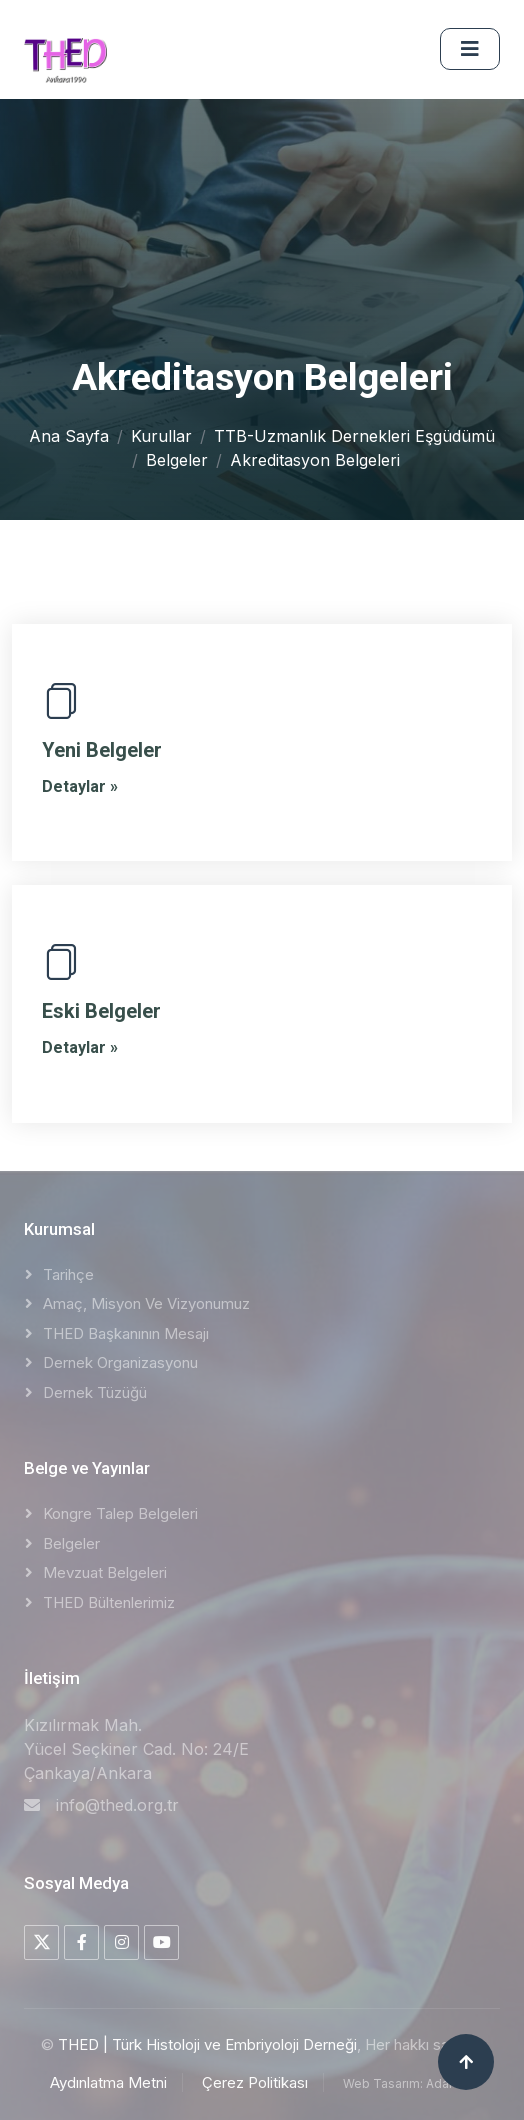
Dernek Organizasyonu (120, 1362)
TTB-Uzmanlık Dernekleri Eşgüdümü (354, 436)
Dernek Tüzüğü (95, 1392)
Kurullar (161, 436)
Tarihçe (68, 1274)
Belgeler (177, 460)
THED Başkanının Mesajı (126, 1333)
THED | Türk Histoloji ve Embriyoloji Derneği (207, 2044)
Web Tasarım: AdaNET (408, 2083)
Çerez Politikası (255, 2082)
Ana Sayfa (69, 436)
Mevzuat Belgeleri (105, 1572)
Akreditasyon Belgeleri (315, 460)
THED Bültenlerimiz (109, 1602)
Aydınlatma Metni (108, 2082)
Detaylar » (80, 786)
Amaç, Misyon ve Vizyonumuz (146, 1303)
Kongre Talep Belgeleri (120, 1513)
